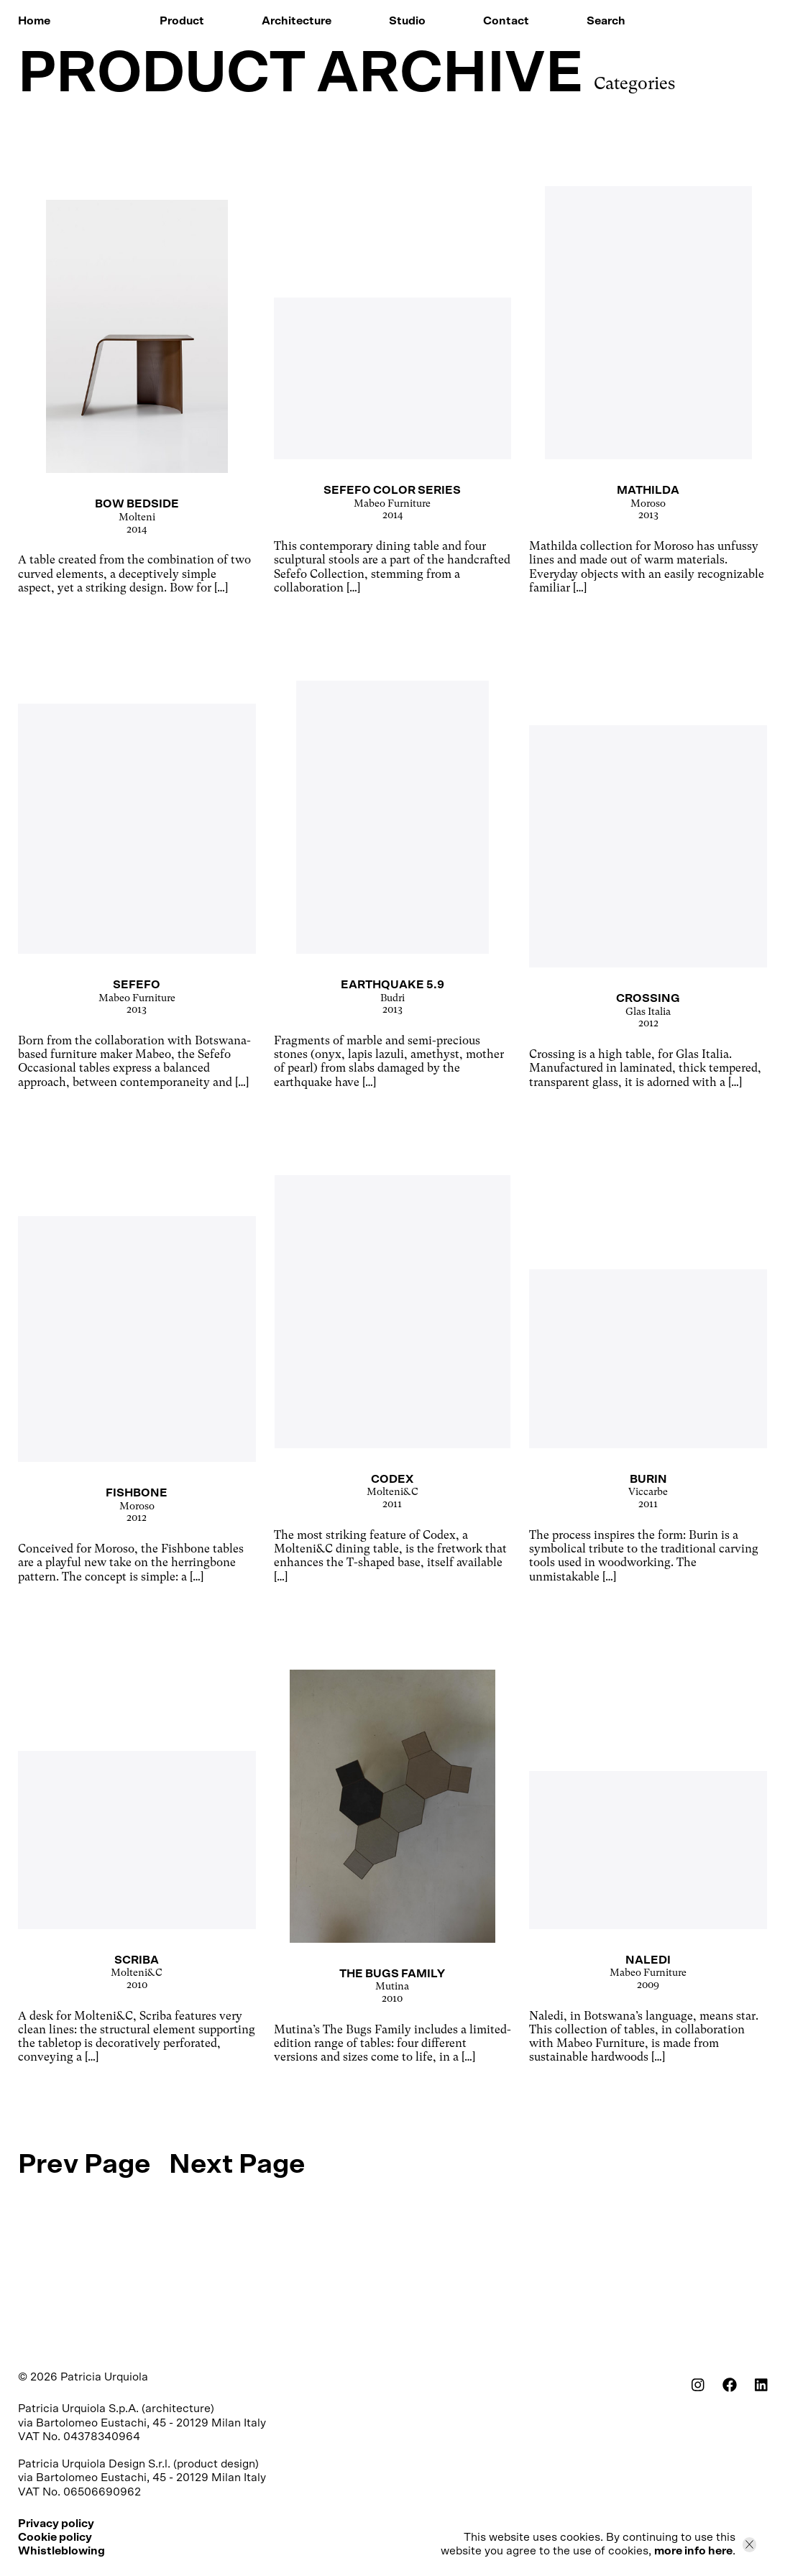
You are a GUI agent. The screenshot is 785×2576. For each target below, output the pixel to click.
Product (182, 21)
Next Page (237, 2165)
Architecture (296, 21)
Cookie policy (55, 2537)
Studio (407, 21)
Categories (634, 83)
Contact (506, 21)
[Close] (749, 2544)
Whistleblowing (61, 2551)
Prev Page (84, 2165)
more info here (693, 2551)
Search (606, 21)
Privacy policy (56, 2523)
